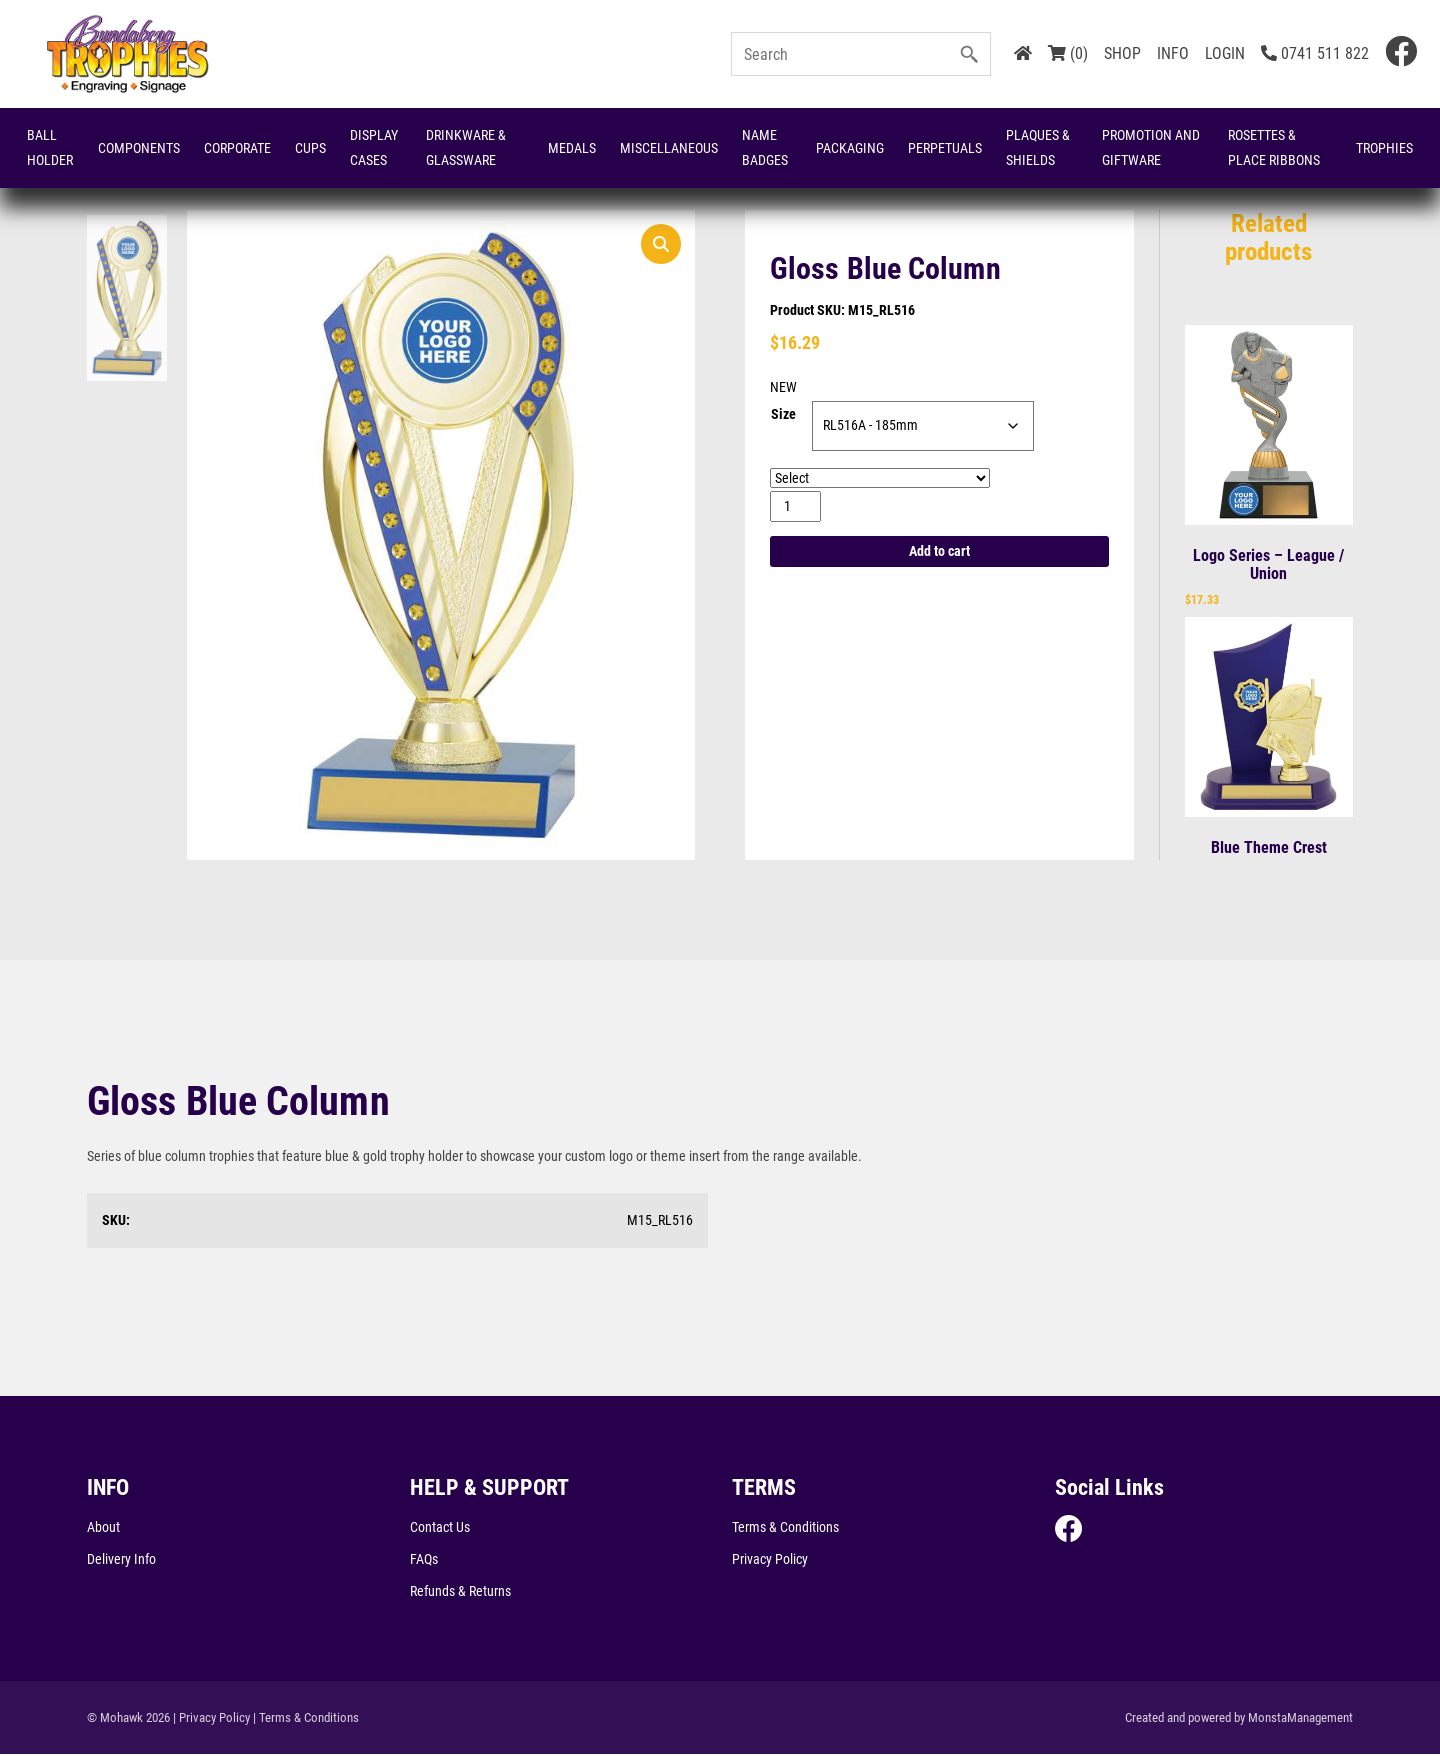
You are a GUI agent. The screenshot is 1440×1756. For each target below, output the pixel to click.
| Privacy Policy (211, 1718)
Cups (310, 148)
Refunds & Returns (460, 1592)
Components (139, 148)
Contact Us (440, 1528)
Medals (572, 148)
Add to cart (939, 553)
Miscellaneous (669, 148)
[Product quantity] (795, 507)
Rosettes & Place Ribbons (1274, 147)
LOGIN (1225, 53)
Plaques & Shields (1038, 147)
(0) (1068, 53)
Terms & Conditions (785, 1528)
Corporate (237, 148)
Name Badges (765, 147)
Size (783, 416)
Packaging (850, 148)
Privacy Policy (770, 1560)
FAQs (424, 1560)
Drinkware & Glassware (466, 147)
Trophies (1384, 148)
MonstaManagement (1300, 1718)
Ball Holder (50, 147)
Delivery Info (121, 1560)
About (103, 1528)
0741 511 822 (1315, 53)
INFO (1173, 53)
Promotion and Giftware (1151, 147)
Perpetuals (945, 148)
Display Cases (374, 147)
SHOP (1122, 53)
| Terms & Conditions (306, 1718)
